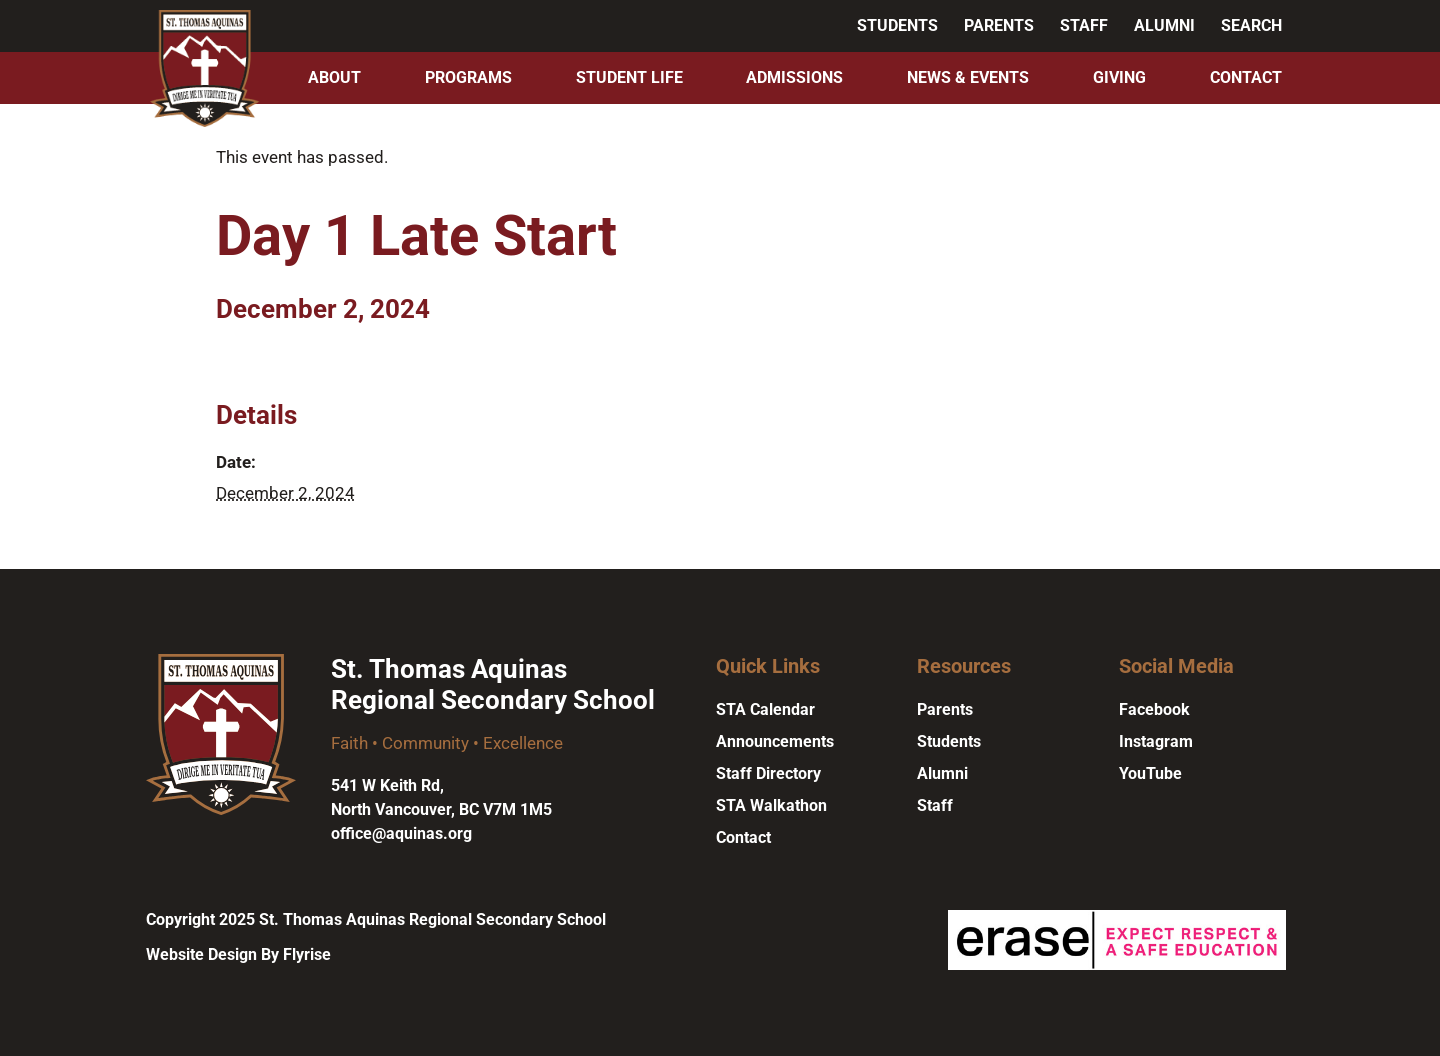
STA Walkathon (771, 805)
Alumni (1164, 25)
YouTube (1150, 773)
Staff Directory (768, 773)
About (334, 77)
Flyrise (307, 954)
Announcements (775, 741)
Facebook (1154, 709)
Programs (468, 77)
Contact (1246, 77)
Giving (1119, 77)
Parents (999, 25)
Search (1251, 25)
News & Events (968, 77)
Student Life (629, 77)
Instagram (1156, 741)
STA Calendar (765, 709)
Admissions (794, 77)
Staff (1084, 25)
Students (897, 25)
